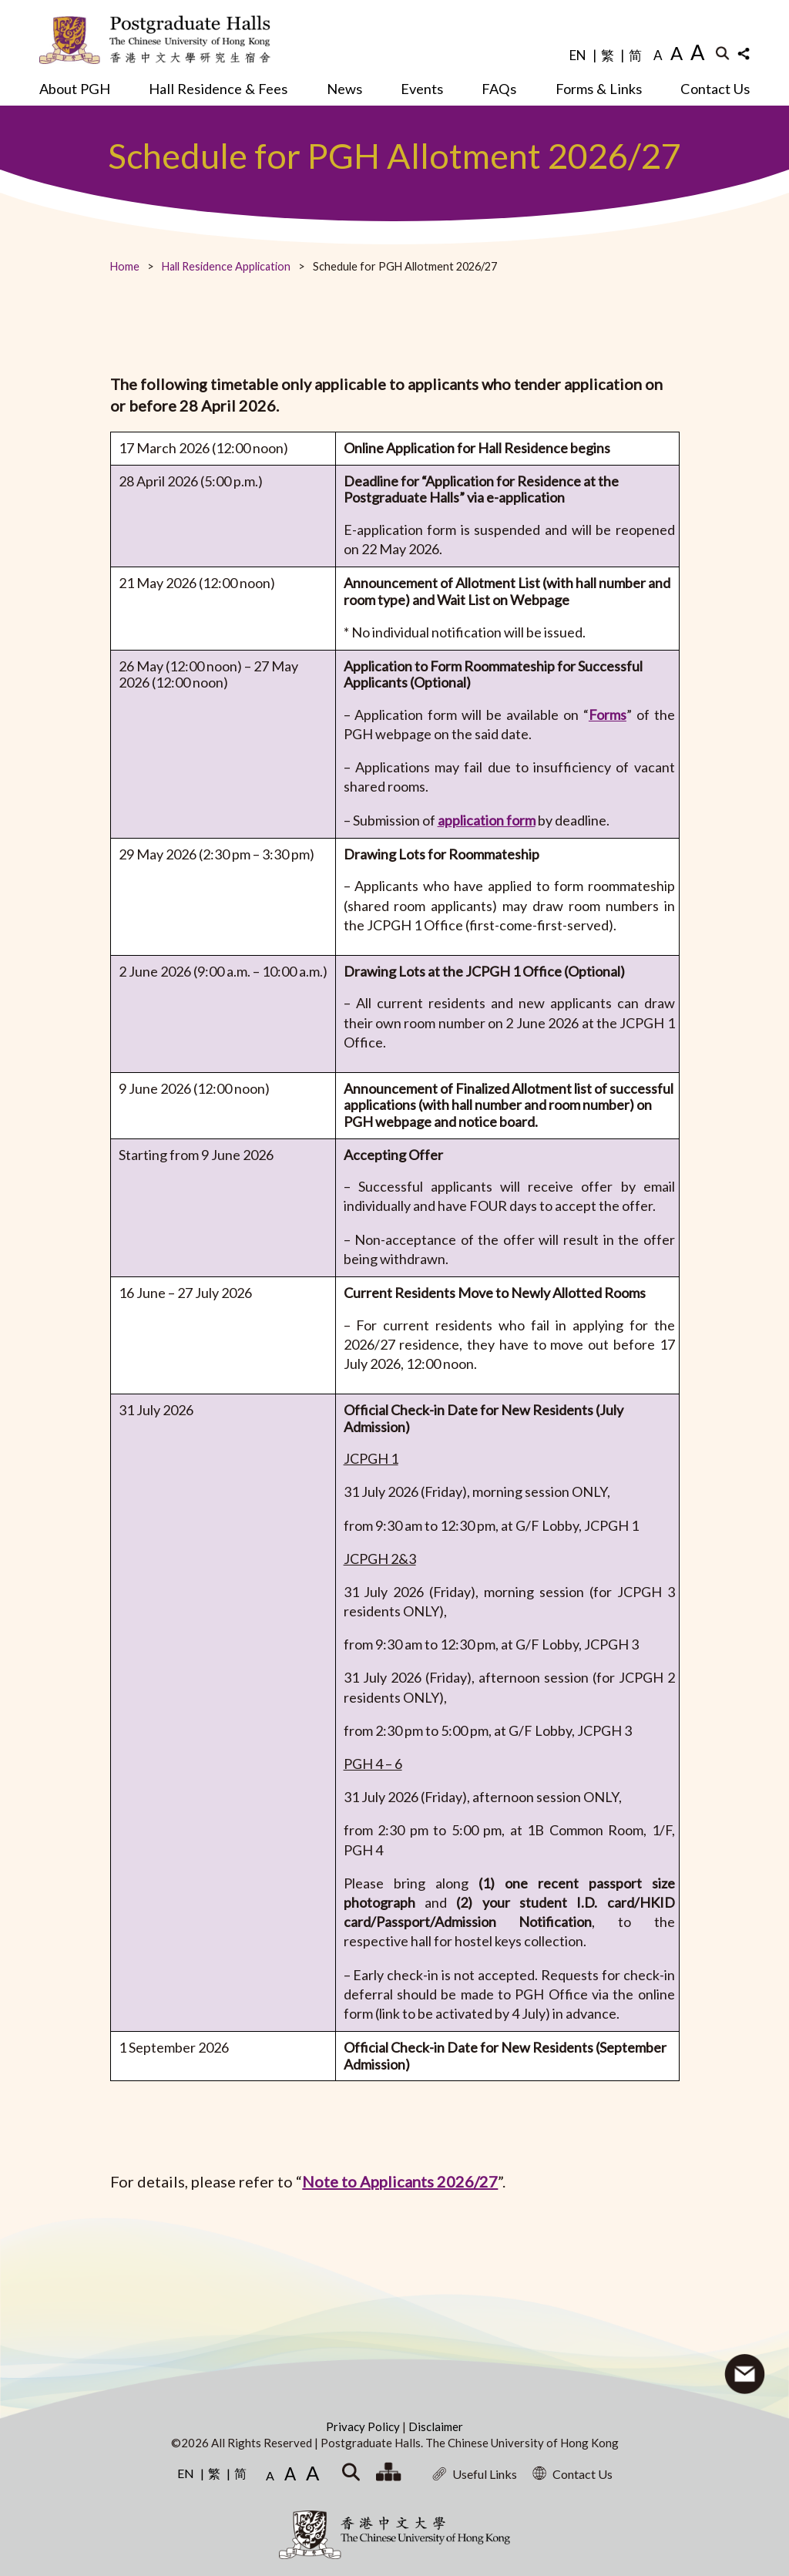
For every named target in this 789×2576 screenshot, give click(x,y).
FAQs (499, 88)
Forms (607, 714)
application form (487, 820)
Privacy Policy (364, 2426)
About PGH (74, 88)
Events (422, 88)
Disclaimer (435, 2426)
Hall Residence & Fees (218, 88)
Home (124, 266)
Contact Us (715, 88)
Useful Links (474, 2474)
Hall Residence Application (226, 266)
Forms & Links (599, 88)
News (344, 88)
